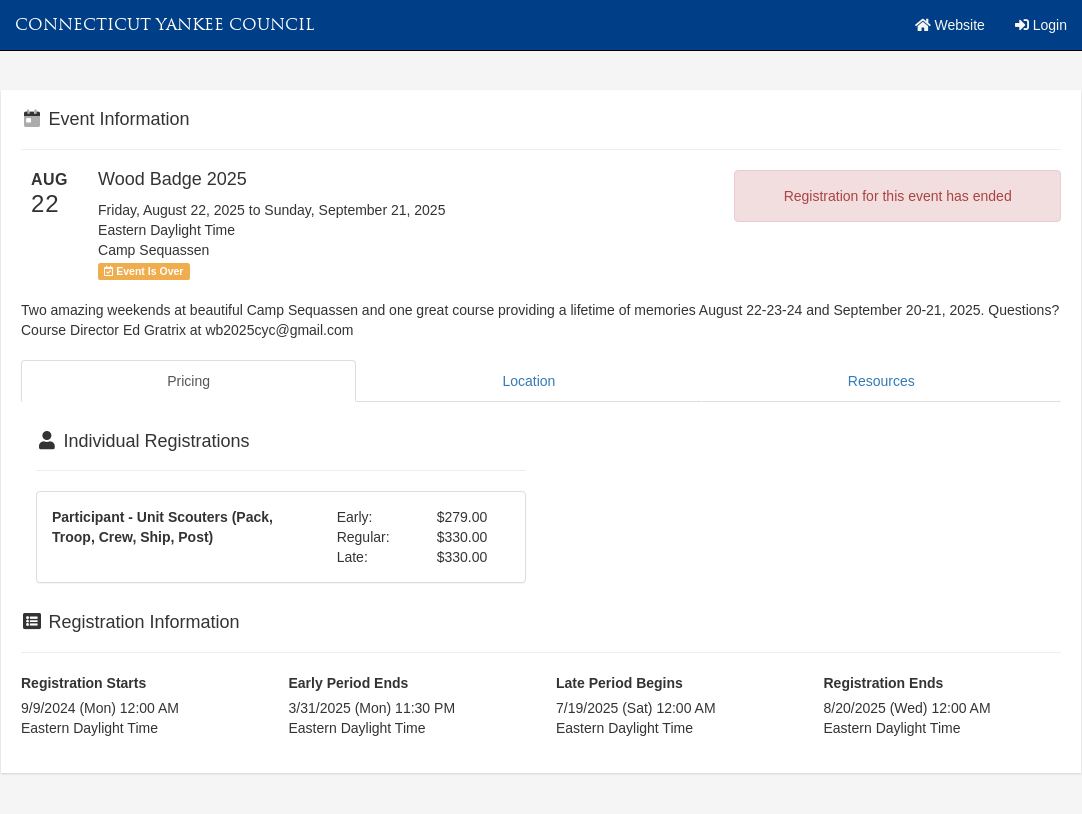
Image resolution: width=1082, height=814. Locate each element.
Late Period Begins (619, 683)
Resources (881, 381)
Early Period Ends (349, 683)
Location (528, 381)
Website (950, 25)
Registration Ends (884, 683)
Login (1041, 25)
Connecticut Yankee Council (164, 24)
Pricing (188, 381)
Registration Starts (83, 683)
